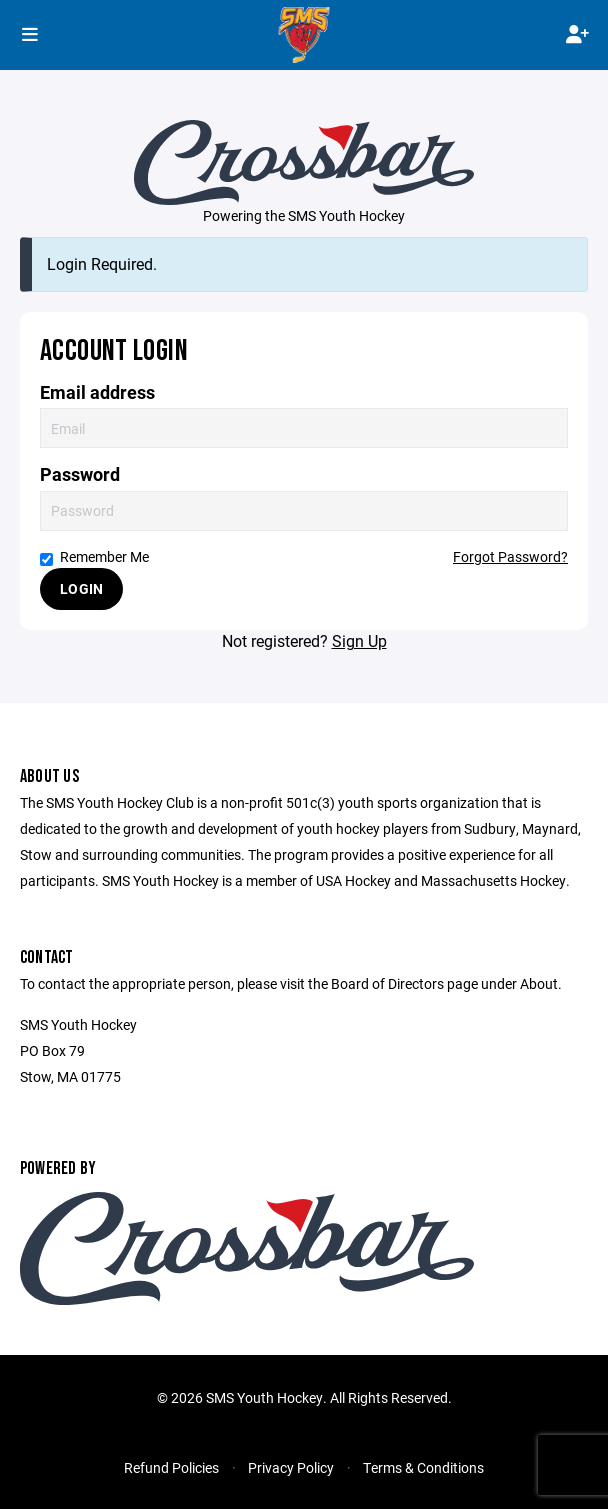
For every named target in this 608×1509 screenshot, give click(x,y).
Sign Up (359, 640)
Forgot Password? (510, 556)
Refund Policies (171, 1467)
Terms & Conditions (423, 1467)
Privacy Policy (291, 1467)
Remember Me (94, 556)
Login (81, 588)
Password (80, 474)
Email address (97, 392)
